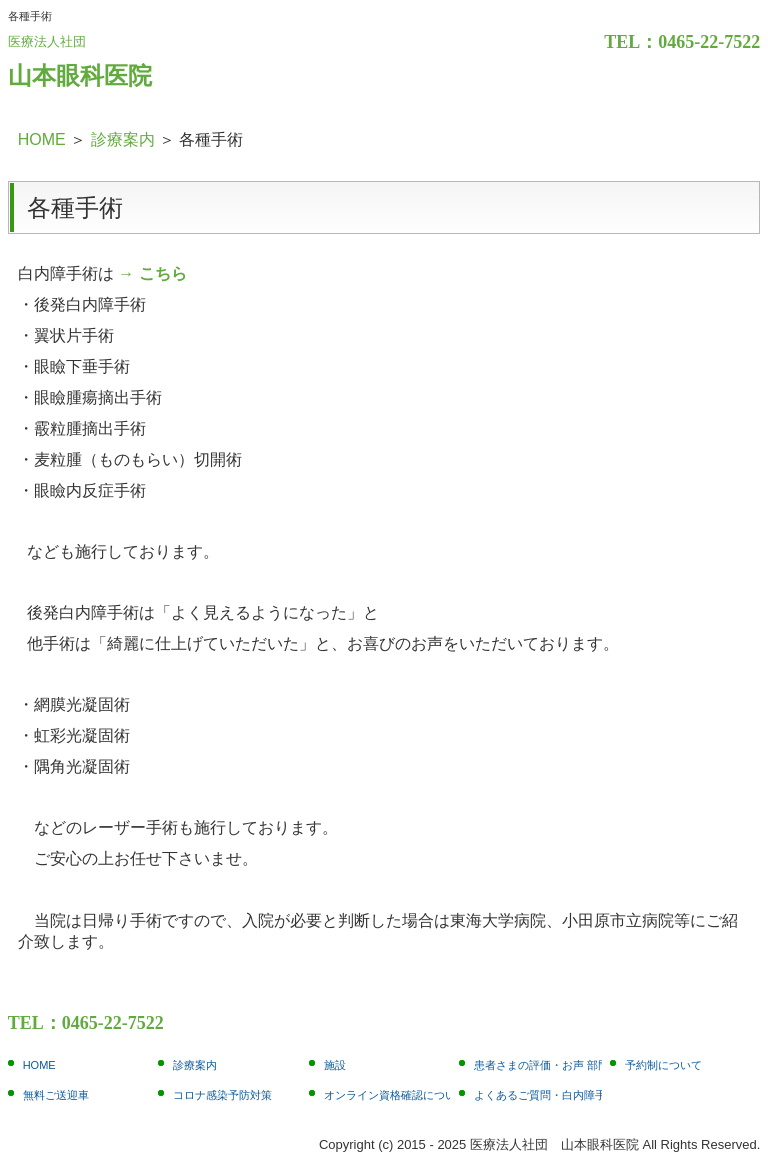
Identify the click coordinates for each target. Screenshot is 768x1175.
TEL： (631, 42)
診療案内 (195, 1065)
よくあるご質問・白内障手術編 (538, 1095)
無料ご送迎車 (56, 1095)
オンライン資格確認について (388, 1095)
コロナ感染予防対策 (222, 1095)
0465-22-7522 (709, 42)
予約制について (663, 1065)
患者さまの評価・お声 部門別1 (538, 1065)
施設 (335, 1065)
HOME (39, 1065)
